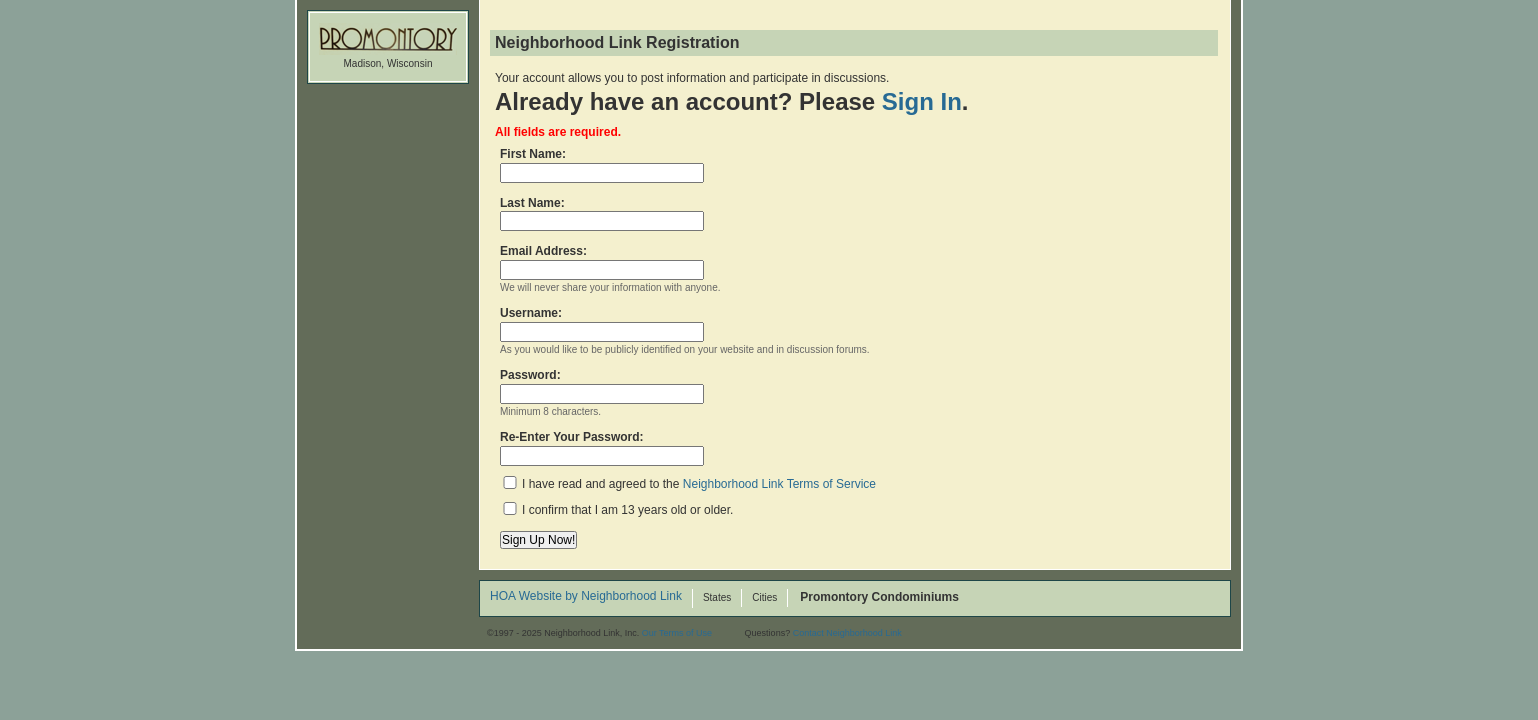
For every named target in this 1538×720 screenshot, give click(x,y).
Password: (602, 386)
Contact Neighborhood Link (847, 633)
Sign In (922, 101)
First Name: (602, 165)
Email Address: (602, 262)
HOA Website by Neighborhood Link (586, 597)
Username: (602, 324)
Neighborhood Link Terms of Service (779, 484)
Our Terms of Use (677, 633)
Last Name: (602, 214)
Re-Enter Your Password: (602, 448)
